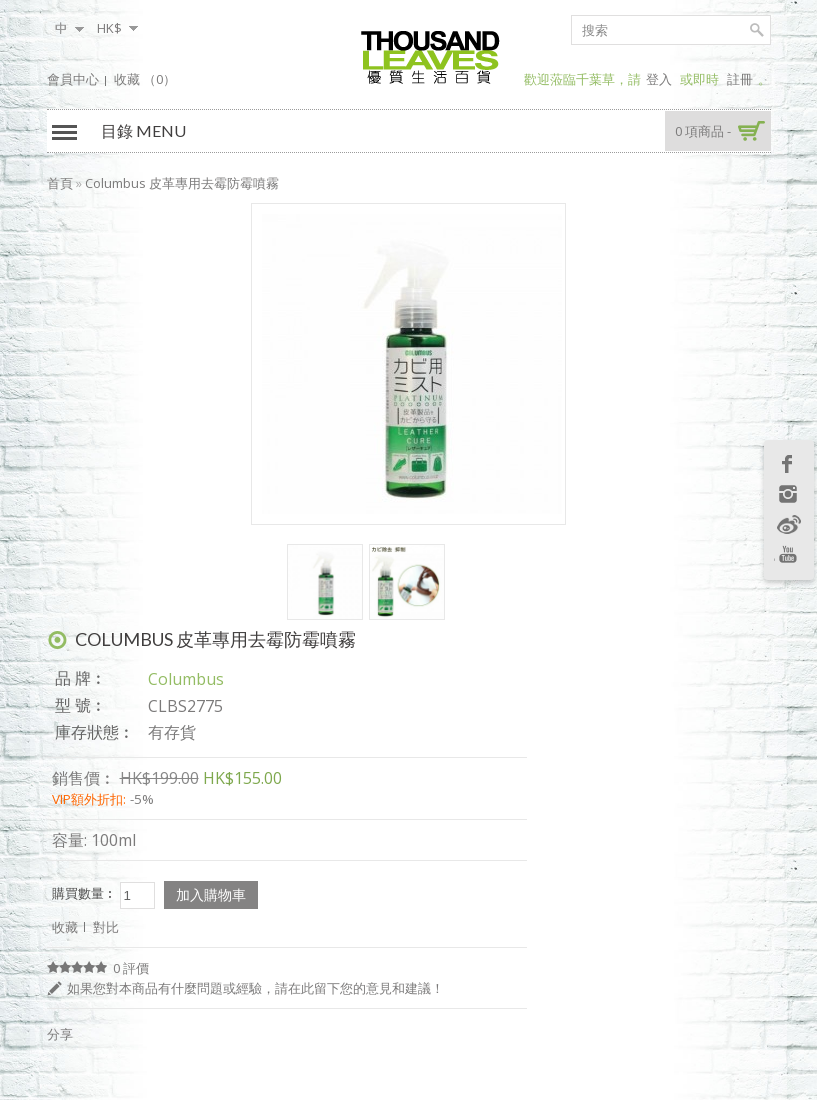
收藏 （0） (145, 79)
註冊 (740, 79)
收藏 (65, 927)
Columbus (186, 679)
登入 (659, 79)
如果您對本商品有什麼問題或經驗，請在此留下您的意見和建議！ (255, 988)
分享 (60, 1034)
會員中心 (73, 79)
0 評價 (131, 968)
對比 (106, 927)
